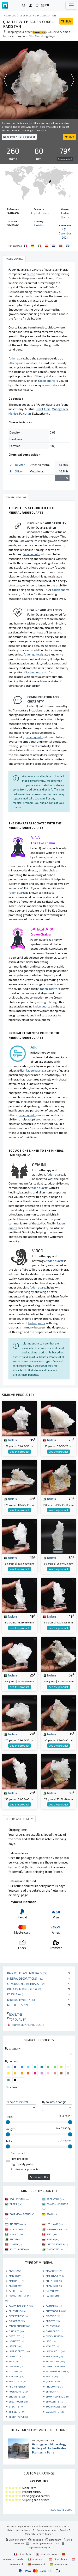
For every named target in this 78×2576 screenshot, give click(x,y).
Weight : (11, 2129)
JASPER (15, 2346)
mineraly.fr (23, 2553)
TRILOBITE (16, 2411)
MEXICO (16, 2234)
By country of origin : (54, 2102)
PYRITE (52, 2376)
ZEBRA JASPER (19, 2416)
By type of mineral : (17, 2102)
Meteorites (17, 2005)
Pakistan (39, 225)
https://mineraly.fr (39, 2547)
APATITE (15, 2285)
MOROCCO (18, 2229)
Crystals (26, 15)
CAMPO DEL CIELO (21, 2306)
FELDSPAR (53, 2325)
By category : (13, 2048)
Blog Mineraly (16, 2539)
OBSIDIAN (16, 2366)
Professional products (25, 2024)
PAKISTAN (17, 2239)
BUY (66, 21)
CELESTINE (17, 2311)
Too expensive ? (65, 159)
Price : (9, 2116)
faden (10, 1440)
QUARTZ (53, 2381)
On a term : (12, 2087)
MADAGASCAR (57, 2229)
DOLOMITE (17, 2321)
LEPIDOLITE (17, 2356)
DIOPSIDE (53, 2316)
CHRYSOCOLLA (56, 2311)
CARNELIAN (54, 2306)
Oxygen (20, 464)
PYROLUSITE (17, 2381)
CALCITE (53, 2295)
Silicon (19, 471)
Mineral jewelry (21, 1999)
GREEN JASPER (56, 2336)
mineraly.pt (37, 2563)
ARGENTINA (55, 2199)
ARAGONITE (54, 2285)
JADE (50, 2341)
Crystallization (45, 15)
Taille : (9, 2141)
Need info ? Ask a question (19, 136)
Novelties (15, 2014)
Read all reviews (61, 2509)
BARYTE (52, 2290)
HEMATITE (16, 2341)
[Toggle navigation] (71, 5)
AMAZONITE (54, 2270)
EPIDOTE (53, 2321)
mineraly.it (36, 2558)
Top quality (16, 2019)
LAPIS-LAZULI (55, 2351)
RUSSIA (53, 2239)
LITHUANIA (54, 2224)
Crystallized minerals (26, 1983)
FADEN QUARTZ (19, 2325)
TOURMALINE (56, 2406)
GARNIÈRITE (54, 2331)
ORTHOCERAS (55, 2366)
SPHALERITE (54, 2401)
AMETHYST (55, 2275)
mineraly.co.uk (47, 2553)
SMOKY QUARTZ (57, 2396)
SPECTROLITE (18, 2401)
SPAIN (52, 2214)
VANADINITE (55, 2411)
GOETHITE (16, 2336)
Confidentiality (42, 2526)
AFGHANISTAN (19, 2199)
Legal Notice (24, 2526)
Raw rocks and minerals (27, 1973)
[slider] (8, 2122)
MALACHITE (54, 2356)
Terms (10, 2526)
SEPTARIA (53, 2391)
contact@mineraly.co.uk (44, 2543)
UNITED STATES (57, 2244)
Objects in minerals (24, 1989)
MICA (13, 2361)
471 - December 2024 (65, 233)
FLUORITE (16, 2331)
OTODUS (15, 2371)
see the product (19, 1451)
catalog (11, 15)
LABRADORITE (19, 2351)
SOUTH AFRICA (19, 2249)
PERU (51, 2234)
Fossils (15, 1994)
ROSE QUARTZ (18, 2391)
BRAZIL (16, 2204)
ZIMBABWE (54, 2249)
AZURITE (15, 2290)
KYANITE (52, 2346)
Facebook (35, 2539)
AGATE (15, 2270)
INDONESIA (18, 2224)
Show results (39, 2177)
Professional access (45, 2530)
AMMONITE (17, 2280)
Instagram (53, 2539)
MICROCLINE (55, 2361)
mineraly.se (59, 2563)
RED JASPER (17, 2386)
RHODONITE (54, 2386)
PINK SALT (16, 2376)
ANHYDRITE (54, 2280)
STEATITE (16, 2406)
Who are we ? (61, 2526)
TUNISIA (16, 2244)
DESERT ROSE (18, 2316)
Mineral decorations (25, 1978)
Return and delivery (18, 2530)
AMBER (15, 2275)
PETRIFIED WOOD (57, 2371)
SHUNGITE (17, 2396)
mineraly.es (58, 2558)
